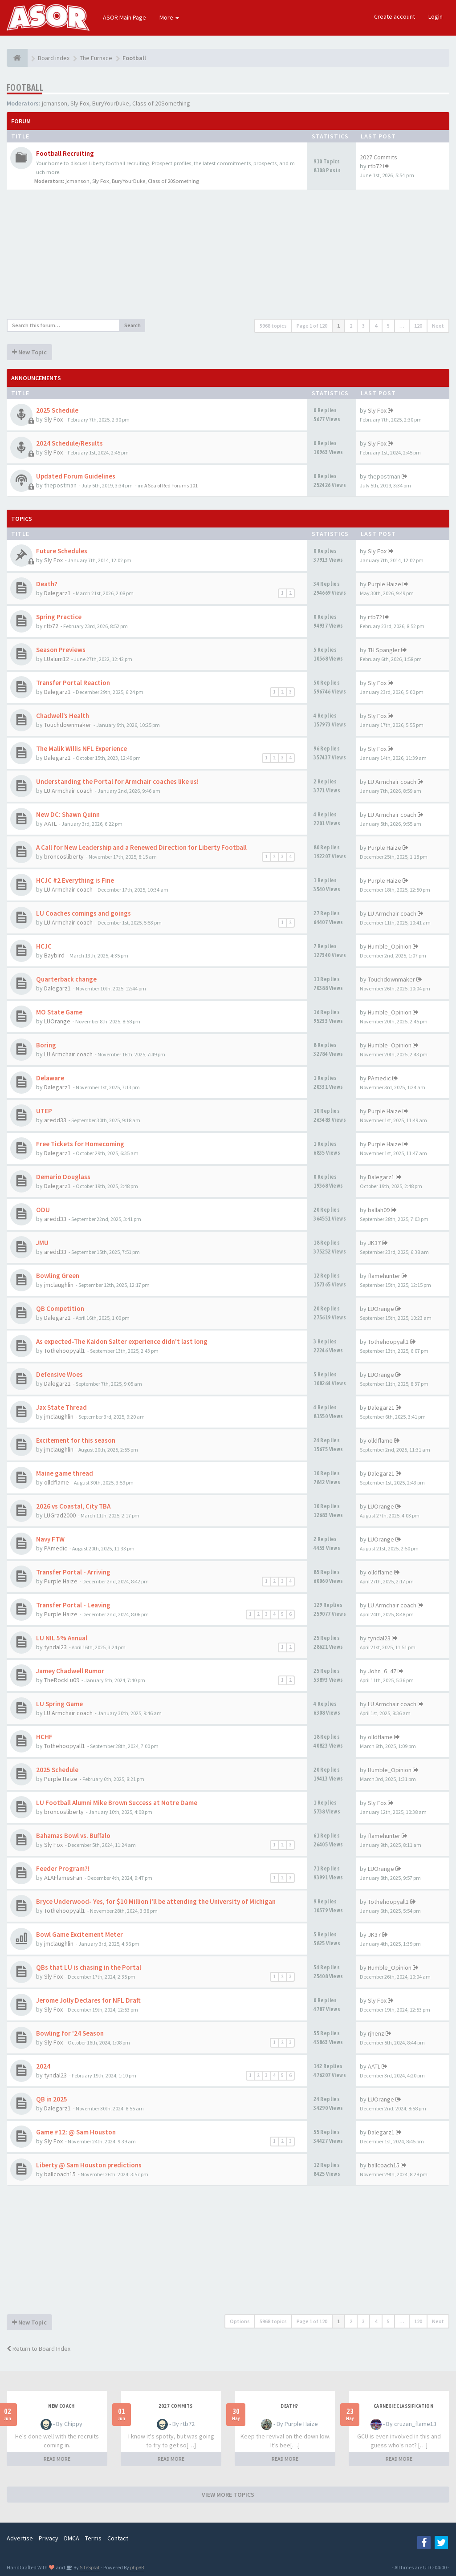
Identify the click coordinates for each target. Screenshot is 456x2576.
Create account (394, 16)
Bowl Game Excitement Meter (79, 1934)
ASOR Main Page (124, 17)
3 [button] (363, 325)
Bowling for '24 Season (70, 2033)
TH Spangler (384, 650)
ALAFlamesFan (63, 1878)
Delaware (50, 1078)
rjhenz (376, 2033)
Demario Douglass (63, 1176)
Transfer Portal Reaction (73, 682)
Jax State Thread (61, 1407)
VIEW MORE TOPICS (228, 2495)
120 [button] (418, 325)
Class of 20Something (161, 103)
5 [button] (388, 325)
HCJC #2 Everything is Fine (75, 880)
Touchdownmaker (67, 725)
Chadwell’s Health (62, 715)
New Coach (61, 2406)
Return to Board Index (38, 2349)
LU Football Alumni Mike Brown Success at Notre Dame (116, 1802)
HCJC (44, 946)
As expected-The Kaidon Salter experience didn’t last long (122, 1341)
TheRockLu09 (61, 1680)
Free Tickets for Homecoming (80, 1144)
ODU (43, 1209)
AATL (50, 823)
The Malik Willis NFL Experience (81, 748)
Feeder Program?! (63, 1868)
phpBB (137, 2567)
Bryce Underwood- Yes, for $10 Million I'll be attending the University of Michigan (156, 1901)
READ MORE (57, 2458)
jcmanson (54, 103)
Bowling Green (57, 1275)
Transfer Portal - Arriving (73, 1572)
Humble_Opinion (389, 946)
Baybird (54, 955)
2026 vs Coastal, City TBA (73, 1506)
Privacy (48, 2538)
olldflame (380, 1440)
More (169, 17)
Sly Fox (79, 103)
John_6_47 (382, 1671)
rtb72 (375, 166)
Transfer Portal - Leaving (73, 1605)
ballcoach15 (60, 2174)
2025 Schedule (57, 410)
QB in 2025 (51, 2099)
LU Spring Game (59, 1704)
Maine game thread (64, 1473)
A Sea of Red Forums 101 (171, 485)
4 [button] (376, 325)
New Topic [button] (29, 352)
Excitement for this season (75, 1440)
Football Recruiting (65, 153)
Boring (46, 1045)
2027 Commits (378, 157)
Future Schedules (61, 551)
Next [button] (438, 325)
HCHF (44, 1736)
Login (435, 16)
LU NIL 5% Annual (61, 1638)
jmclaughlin (58, 1285)
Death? (46, 584)
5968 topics (273, 325)
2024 (43, 2066)
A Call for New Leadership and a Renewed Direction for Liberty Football (141, 847)
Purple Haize (384, 584)
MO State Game (59, 1012)
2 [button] (351, 325)
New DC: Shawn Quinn (68, 814)
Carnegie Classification (403, 2406)
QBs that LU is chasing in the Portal (88, 1967)
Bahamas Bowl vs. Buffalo (73, 1835)
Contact (117, 2538)
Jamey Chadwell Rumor (70, 1671)
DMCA (71, 2538)
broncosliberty (64, 856)
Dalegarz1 (57, 593)
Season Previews (61, 649)
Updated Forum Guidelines (75, 476)
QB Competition (60, 1308)
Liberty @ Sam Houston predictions (89, 2165)
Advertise (20, 2538)
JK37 (374, 1243)
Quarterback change (66, 979)
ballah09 (379, 1210)
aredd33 (55, 1120)
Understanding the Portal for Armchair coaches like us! (117, 781)
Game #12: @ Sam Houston (76, 2132)
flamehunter (384, 1276)
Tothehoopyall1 (64, 1351)
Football (25, 87)
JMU (42, 1242)
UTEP (44, 1111)
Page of (312, 325)
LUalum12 (56, 659)
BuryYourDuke (110, 103)
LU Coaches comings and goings (83, 913)
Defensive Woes (59, 1374)
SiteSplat (89, 2567)
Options (240, 2321)
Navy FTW (50, 1539)
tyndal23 (55, 1647)
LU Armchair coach (68, 791)
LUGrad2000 (60, 1515)
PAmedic (379, 1078)
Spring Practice (58, 617)
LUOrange (57, 1021)
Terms (93, 2538)
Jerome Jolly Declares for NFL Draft (88, 2000)
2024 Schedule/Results (69, 443)
